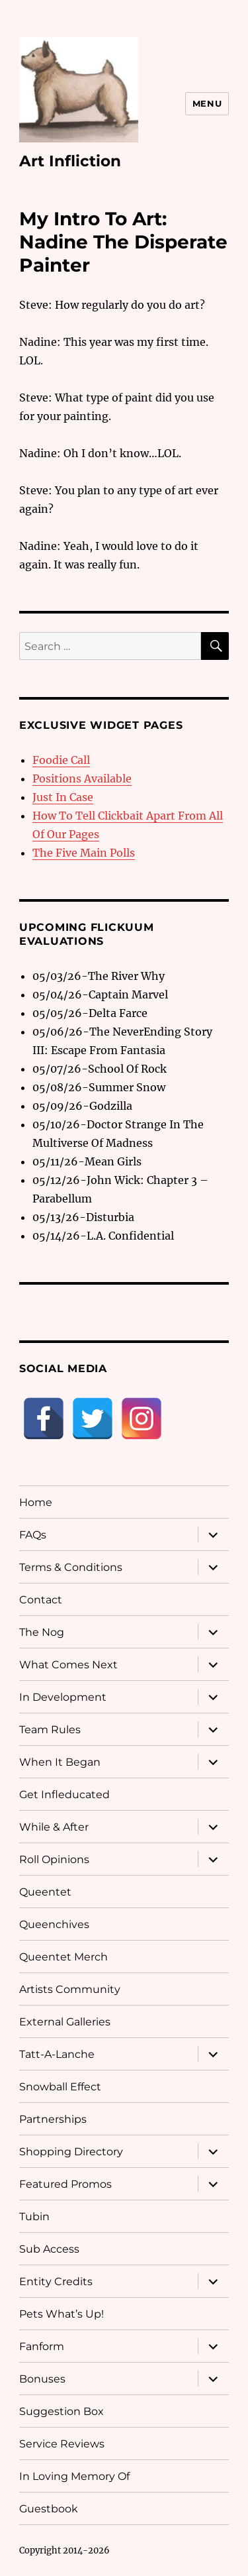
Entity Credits (56, 2281)
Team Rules (50, 1729)
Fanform (41, 2346)
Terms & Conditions (70, 1567)
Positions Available (82, 778)
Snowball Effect (60, 2086)
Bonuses (42, 2379)
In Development (62, 1697)
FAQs (32, 1535)
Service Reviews (61, 2444)
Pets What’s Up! (61, 2314)
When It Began (60, 1762)
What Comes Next (68, 1664)
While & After (54, 1827)
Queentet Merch (63, 1957)
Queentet (45, 1892)
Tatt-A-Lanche (57, 2054)
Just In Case (62, 797)
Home (35, 1502)
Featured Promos (65, 2184)
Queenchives (54, 1924)
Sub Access (49, 2249)
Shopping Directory (71, 2151)
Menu (207, 103)
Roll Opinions (54, 1859)
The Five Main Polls (83, 852)
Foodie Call (61, 760)
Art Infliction (70, 161)
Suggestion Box (61, 2411)
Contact (40, 1599)
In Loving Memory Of (74, 2476)
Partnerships (53, 2119)
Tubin (34, 2216)
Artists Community (69, 1989)
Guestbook (48, 2508)
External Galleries (64, 2021)
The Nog (41, 1632)
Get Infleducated (64, 1794)
